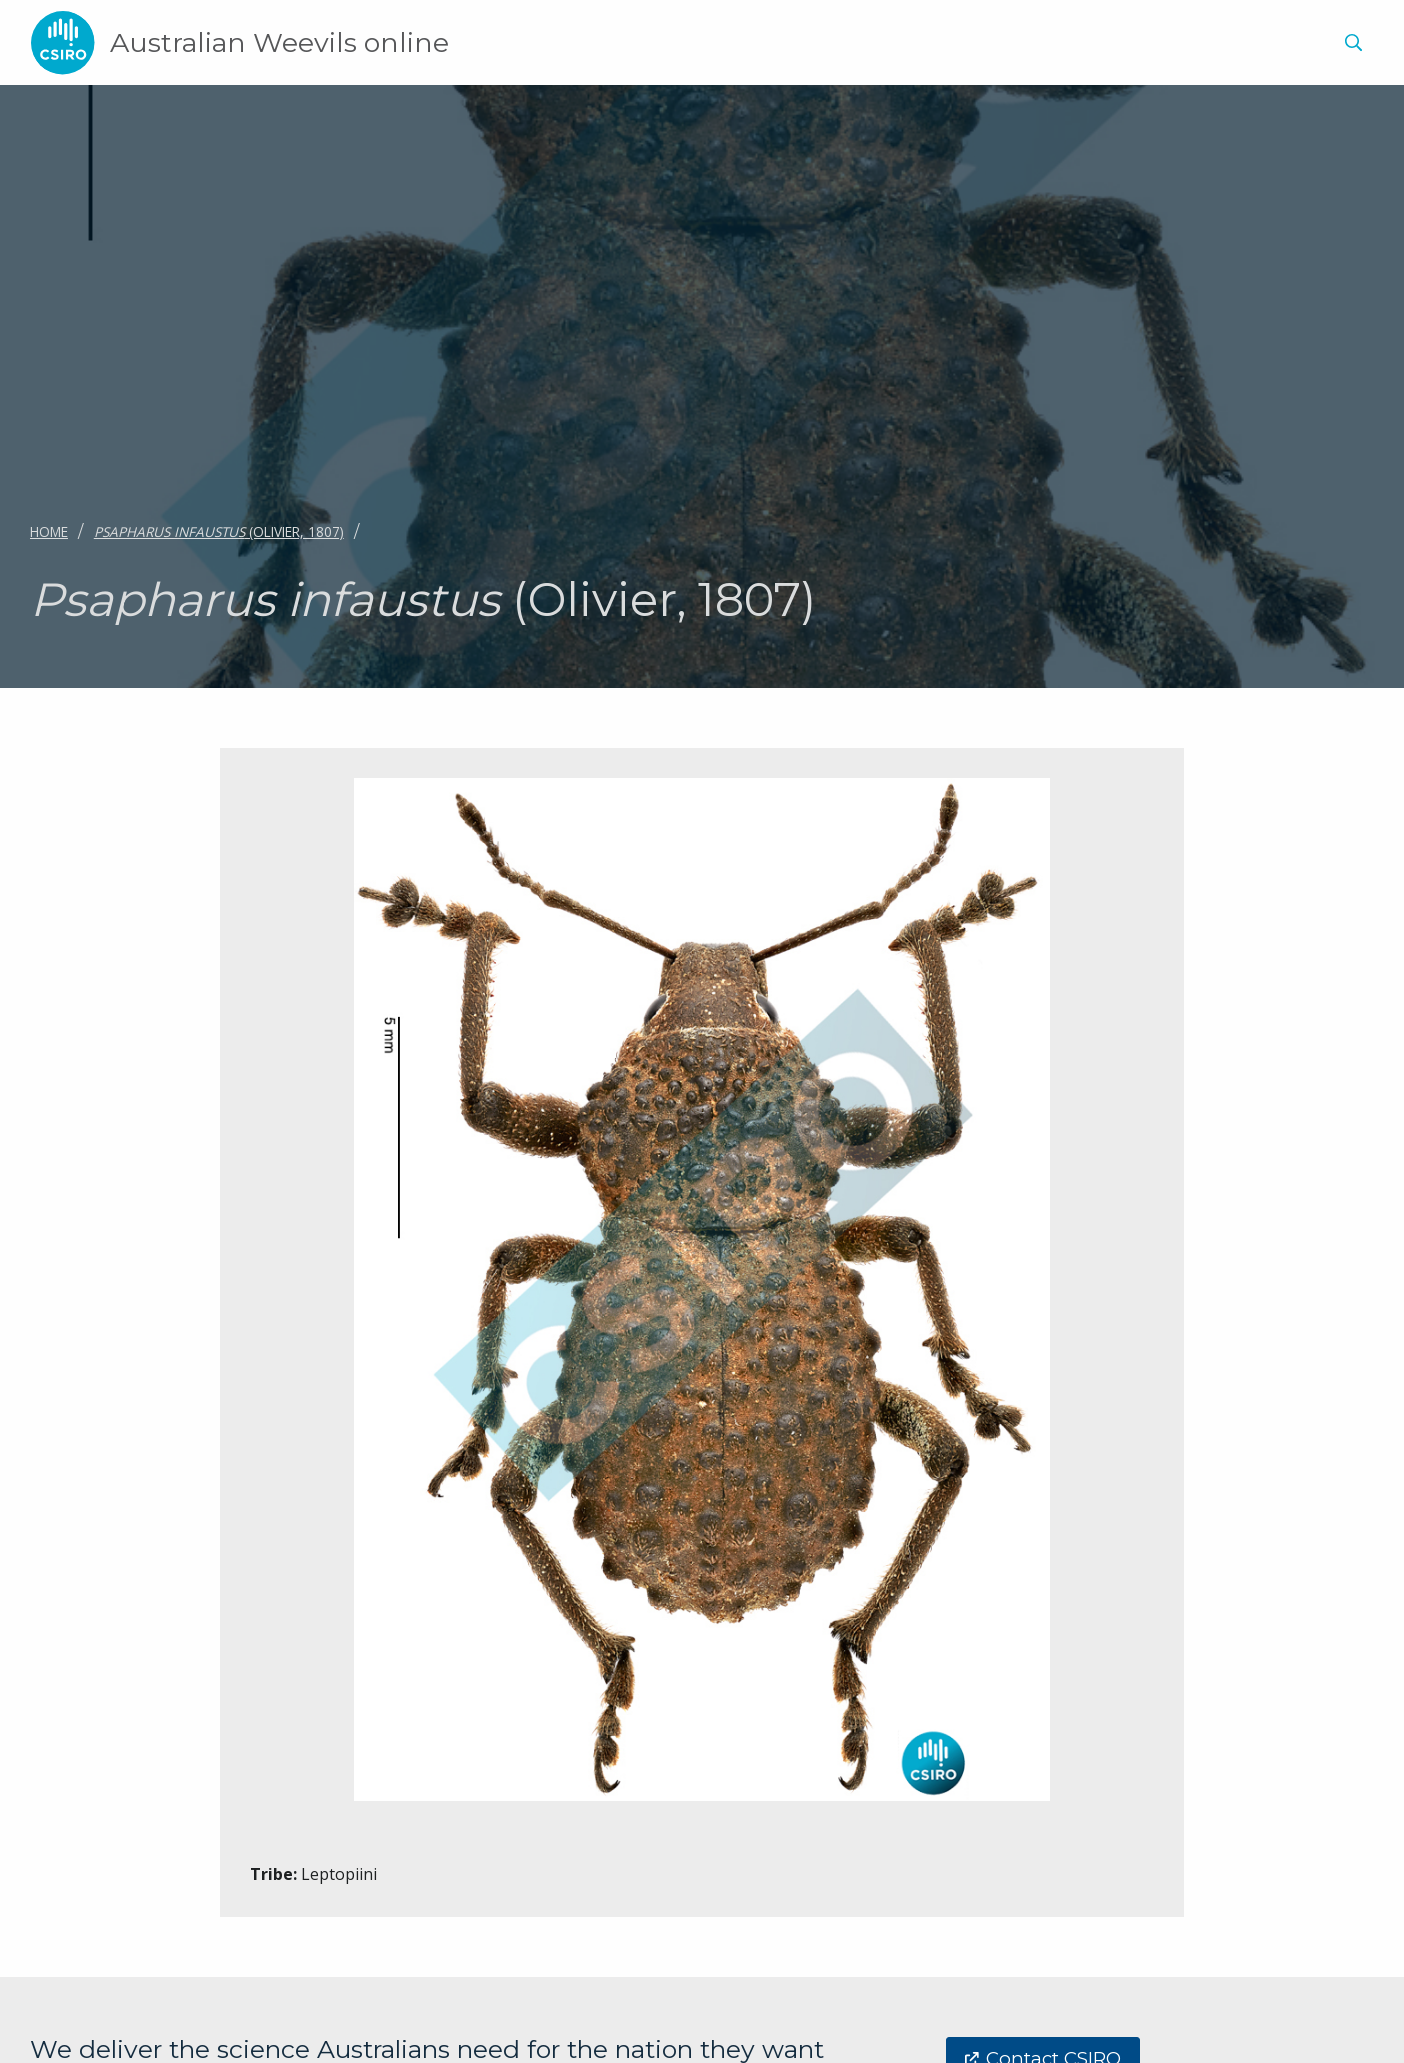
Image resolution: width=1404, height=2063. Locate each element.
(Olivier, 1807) (219, 531)
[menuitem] (1350, 45)
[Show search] (1353, 43)
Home (49, 531)
